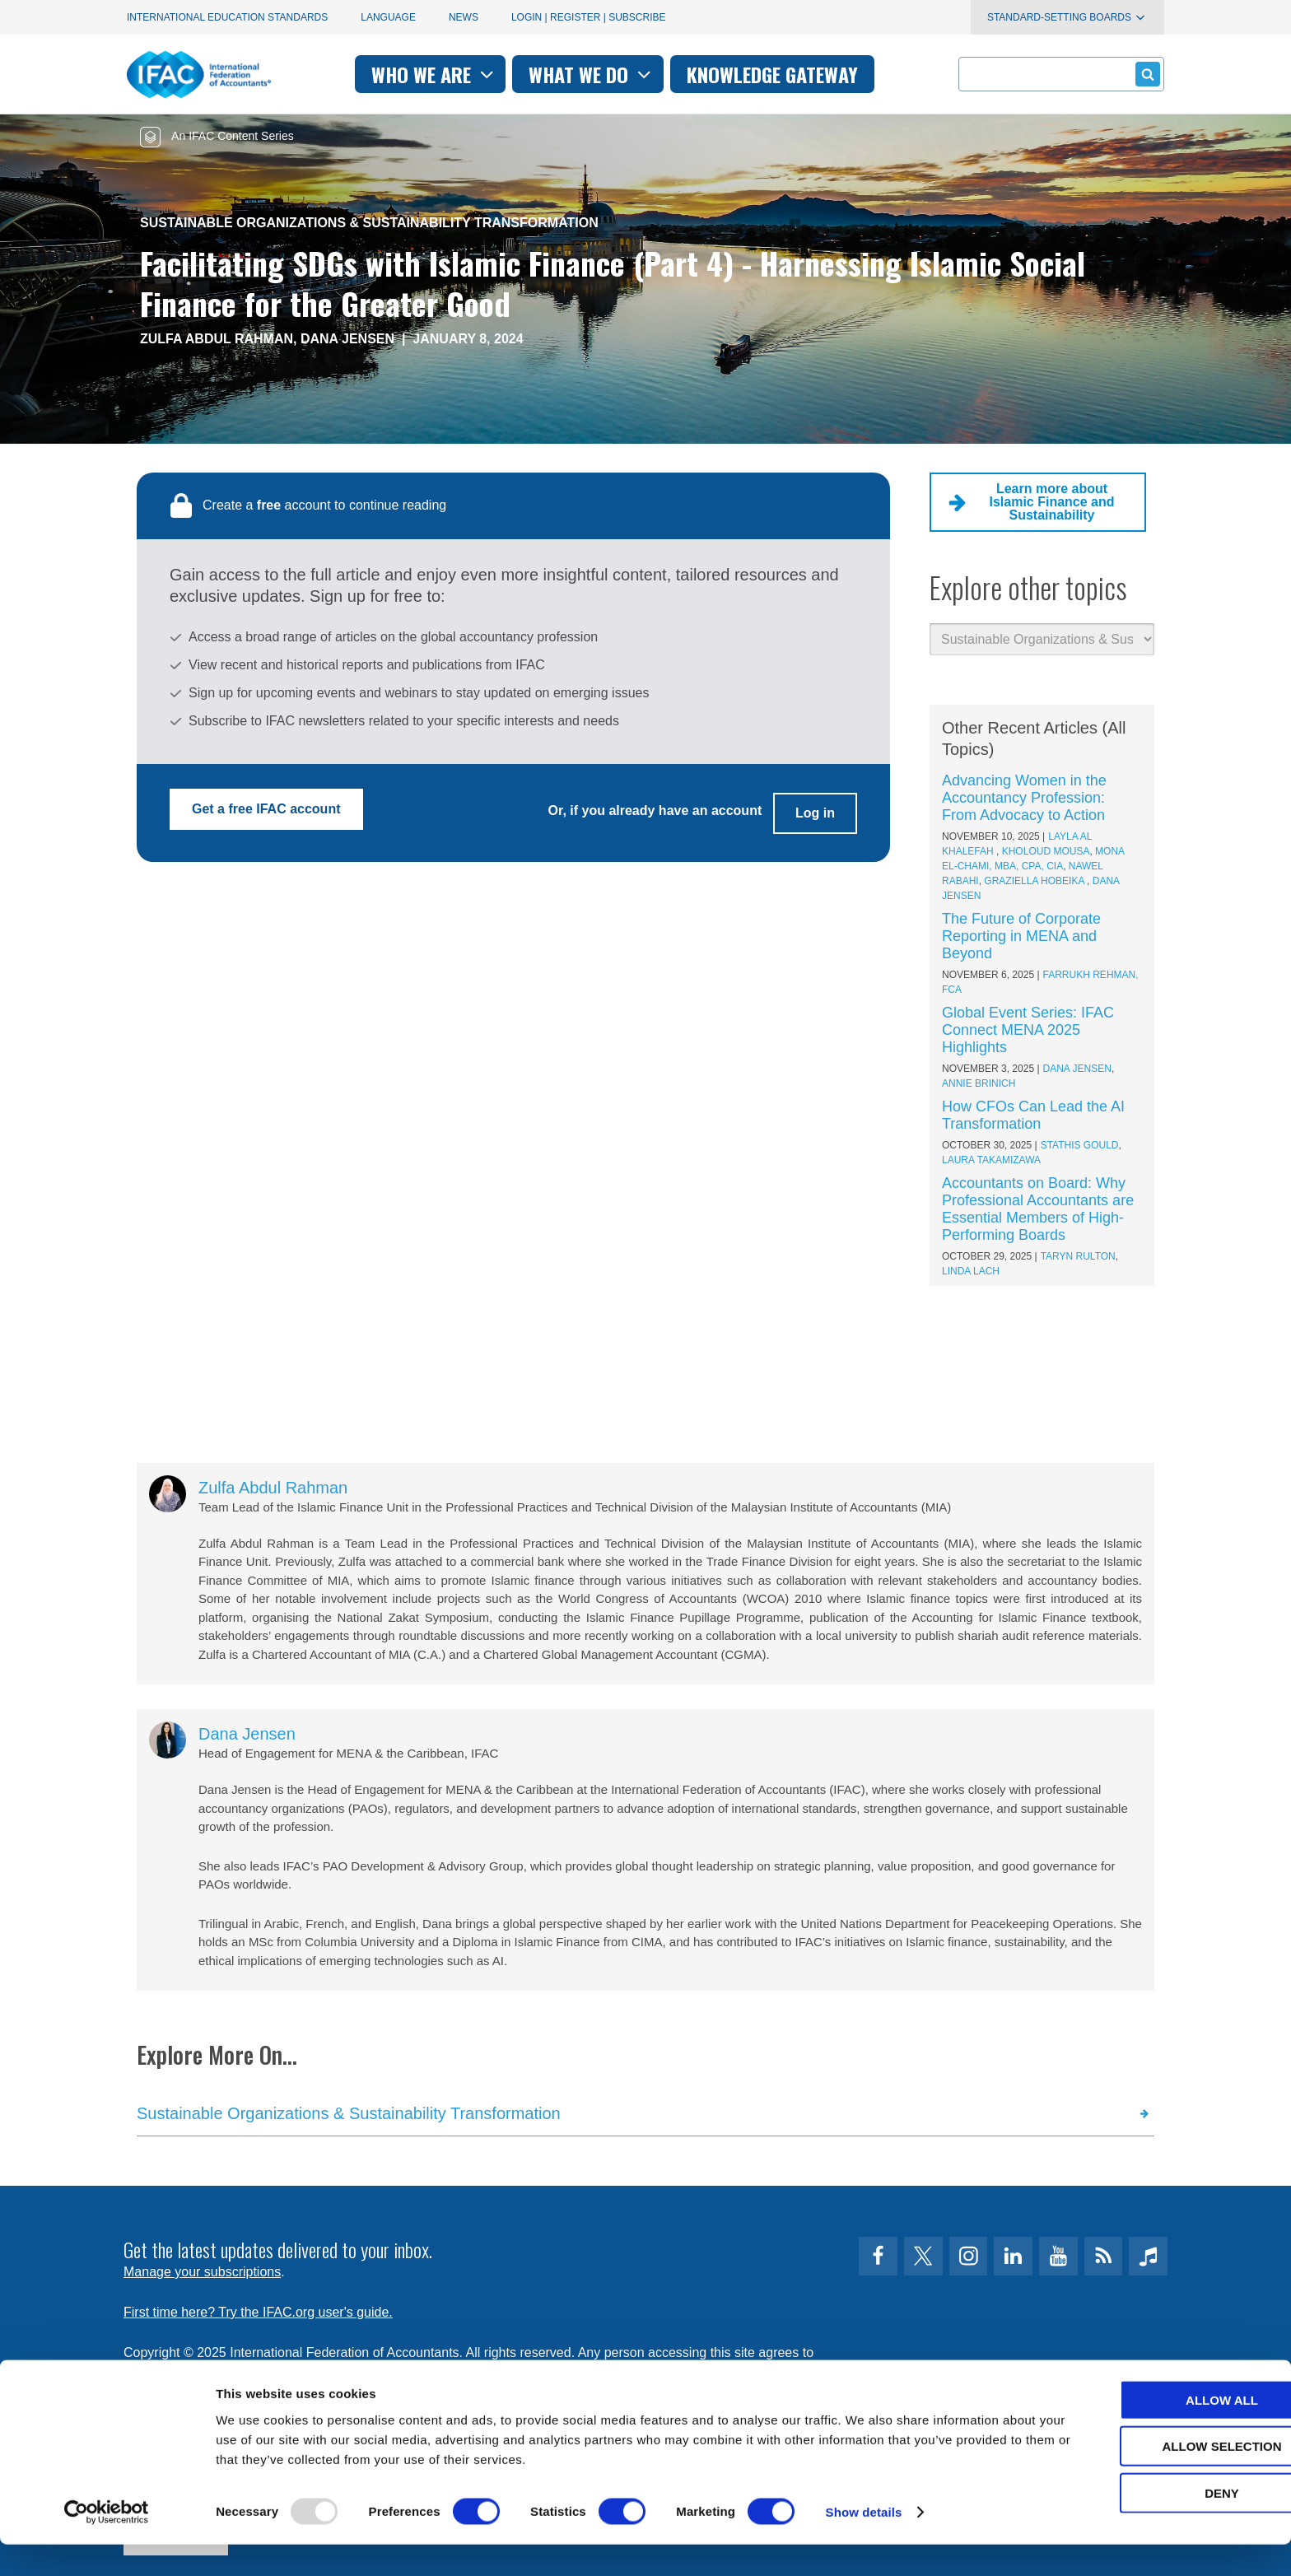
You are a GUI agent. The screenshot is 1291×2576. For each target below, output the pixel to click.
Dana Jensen (347, 339)
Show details (864, 2543)
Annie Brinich (978, 1083)
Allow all (1153, 2431)
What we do (592, 74)
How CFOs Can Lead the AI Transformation (1033, 1115)
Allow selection (1154, 2478)
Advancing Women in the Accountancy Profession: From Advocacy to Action (1024, 797)
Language (388, 17)
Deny (1153, 2524)
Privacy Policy (292, 2372)
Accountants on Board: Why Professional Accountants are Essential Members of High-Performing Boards (1038, 1209)
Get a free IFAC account (266, 809)
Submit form (1144, 74)
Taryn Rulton (1078, 1256)
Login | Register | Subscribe (588, 17)
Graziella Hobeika (1035, 881)
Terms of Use (183, 2372)
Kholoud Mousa (1046, 851)
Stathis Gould (1080, 1145)
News (463, 17)
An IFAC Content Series (217, 135)
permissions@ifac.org (452, 2372)
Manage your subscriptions (202, 2272)
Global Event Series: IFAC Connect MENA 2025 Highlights (1028, 1029)
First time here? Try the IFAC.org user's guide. (258, 2312)
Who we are (434, 74)
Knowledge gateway (772, 74)
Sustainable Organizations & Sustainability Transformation (369, 223)
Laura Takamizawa (991, 1160)
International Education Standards (227, 17)
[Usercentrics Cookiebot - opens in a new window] (107, 2544)
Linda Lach (971, 1271)
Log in (815, 809)
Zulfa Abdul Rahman (216, 339)
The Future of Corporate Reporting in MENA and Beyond (1021, 936)
